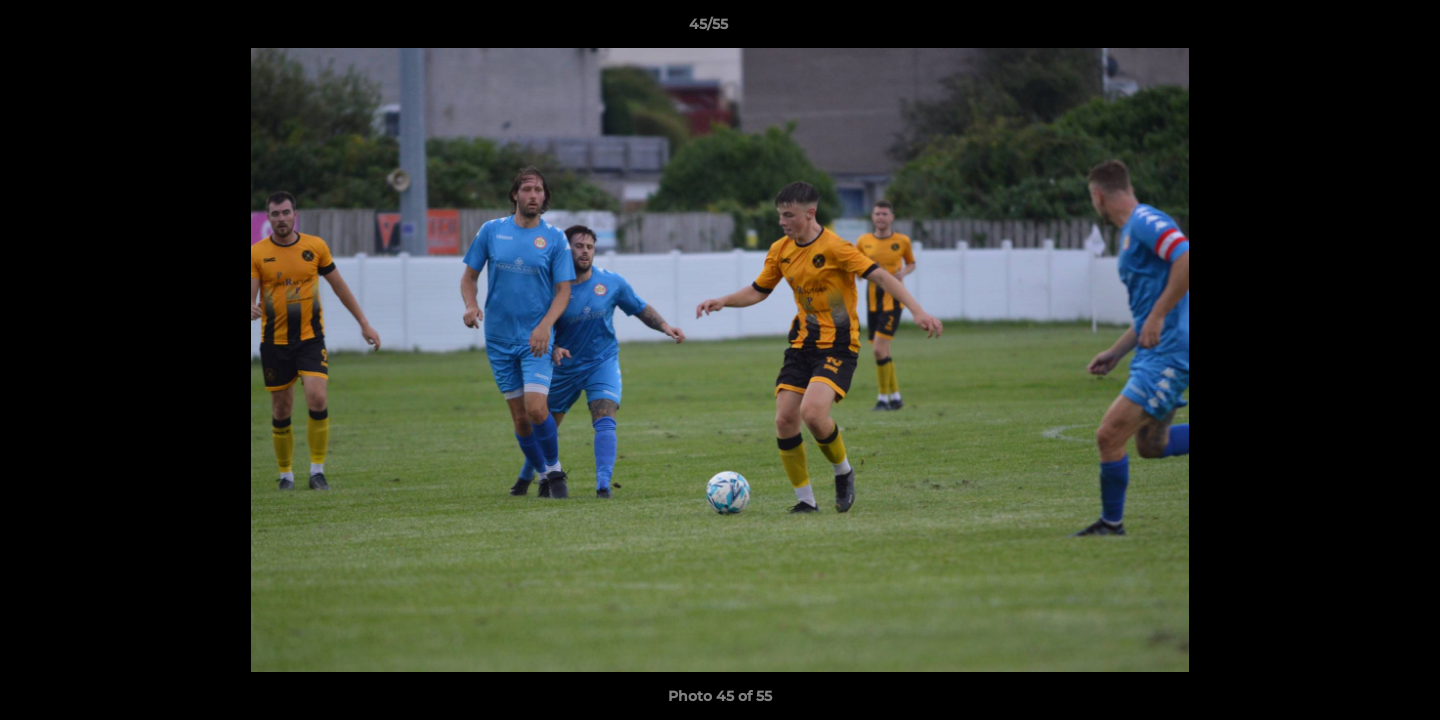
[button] (1356, 29)
